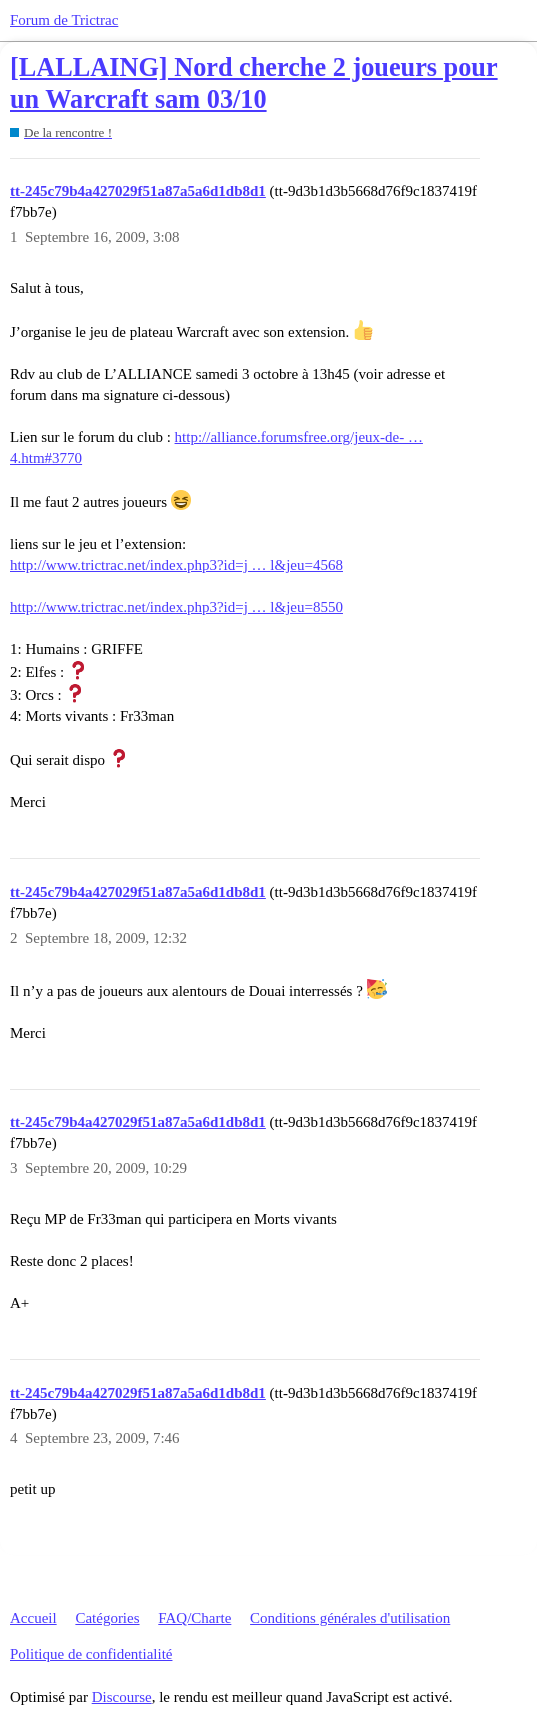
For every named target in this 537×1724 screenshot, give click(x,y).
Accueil (33, 1618)
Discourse (122, 1697)
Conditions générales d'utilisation (350, 1618)
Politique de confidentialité (91, 1654)
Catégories (107, 1618)
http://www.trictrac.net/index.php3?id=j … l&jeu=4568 (176, 565)
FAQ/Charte (194, 1618)
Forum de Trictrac (64, 20)
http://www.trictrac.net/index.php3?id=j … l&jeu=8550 (176, 607)
